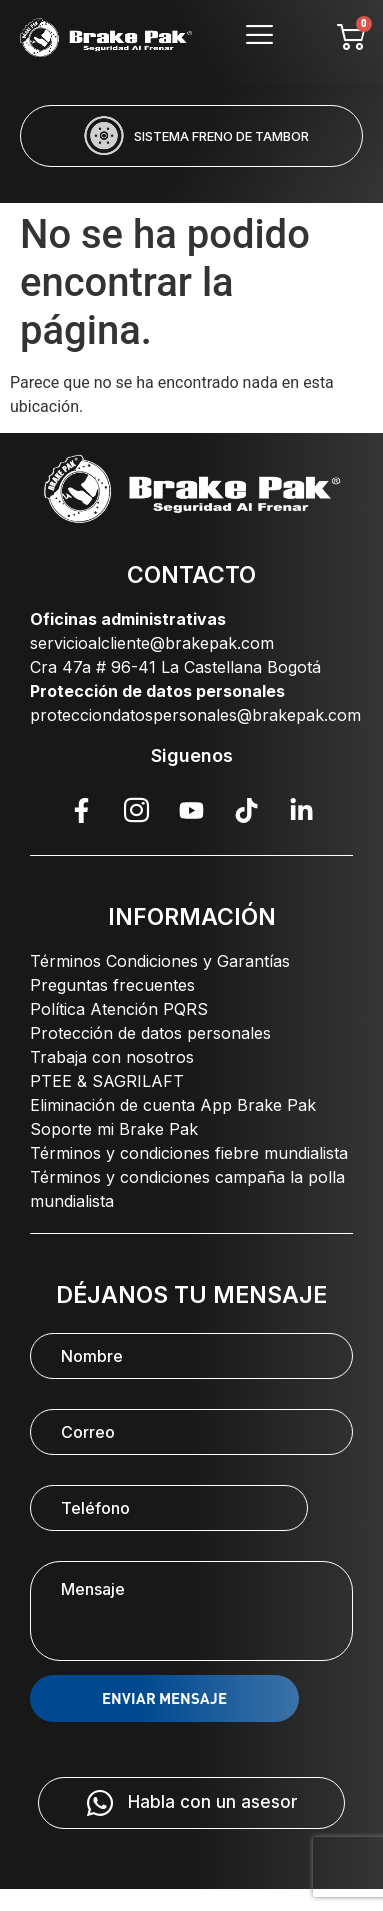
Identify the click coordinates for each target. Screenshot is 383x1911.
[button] (111, 180)
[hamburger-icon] (259, 37)
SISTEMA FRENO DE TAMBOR (221, 136)
